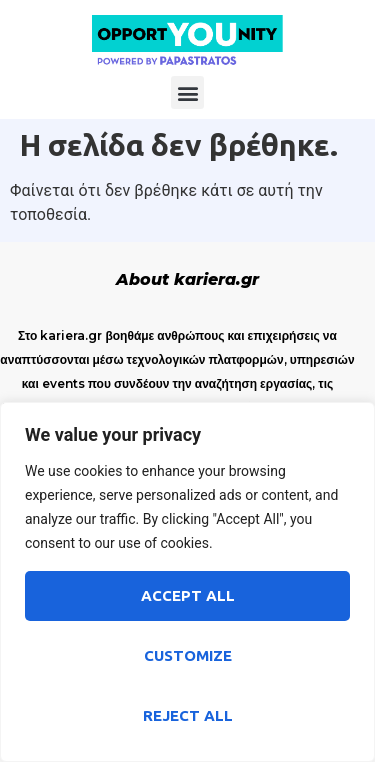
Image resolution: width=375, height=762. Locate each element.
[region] (187, 582)
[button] (187, 92)
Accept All (188, 595)
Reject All (188, 715)
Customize (188, 655)
